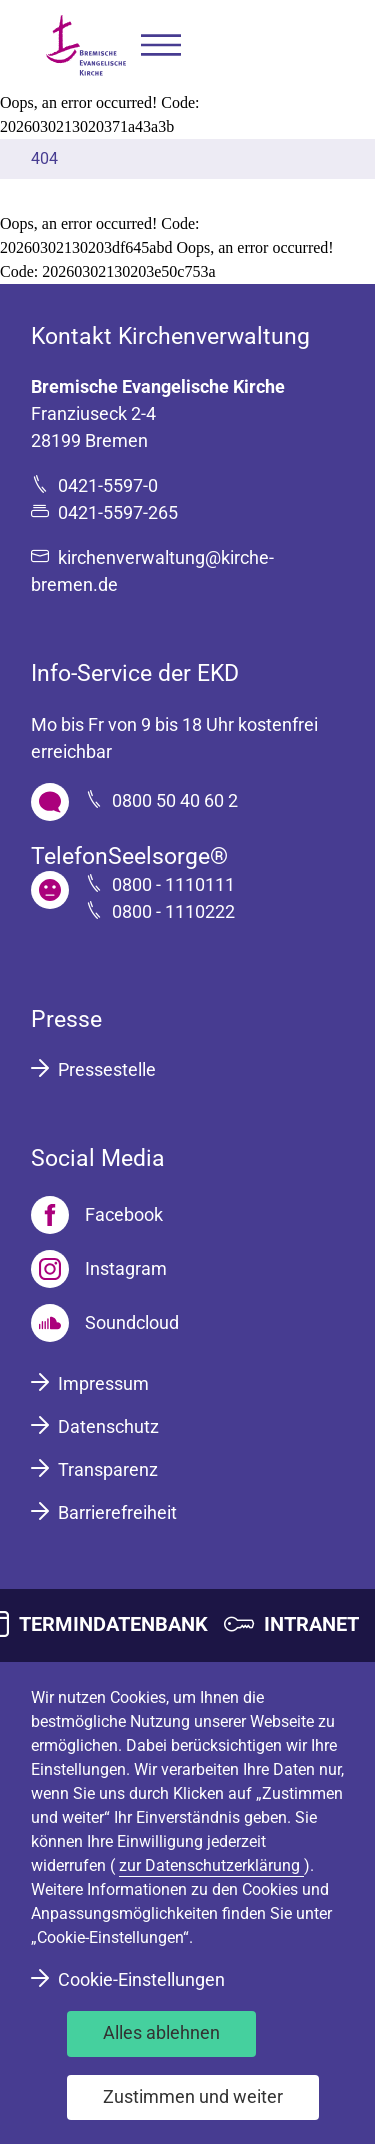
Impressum (103, 1383)
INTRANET (311, 1624)
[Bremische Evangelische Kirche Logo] (86, 45)
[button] (161, 45)
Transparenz (108, 1469)
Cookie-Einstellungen (141, 1979)
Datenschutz (108, 1426)
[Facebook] (97, 1215)
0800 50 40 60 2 (175, 800)
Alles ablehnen (161, 2032)
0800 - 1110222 (173, 911)
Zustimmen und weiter (193, 2096)
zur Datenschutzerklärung (211, 1865)
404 (44, 158)
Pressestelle (107, 1069)
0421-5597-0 (108, 485)
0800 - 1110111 (173, 884)
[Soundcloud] (105, 1323)
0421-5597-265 (118, 512)
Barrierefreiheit (117, 1512)
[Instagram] (99, 1269)
